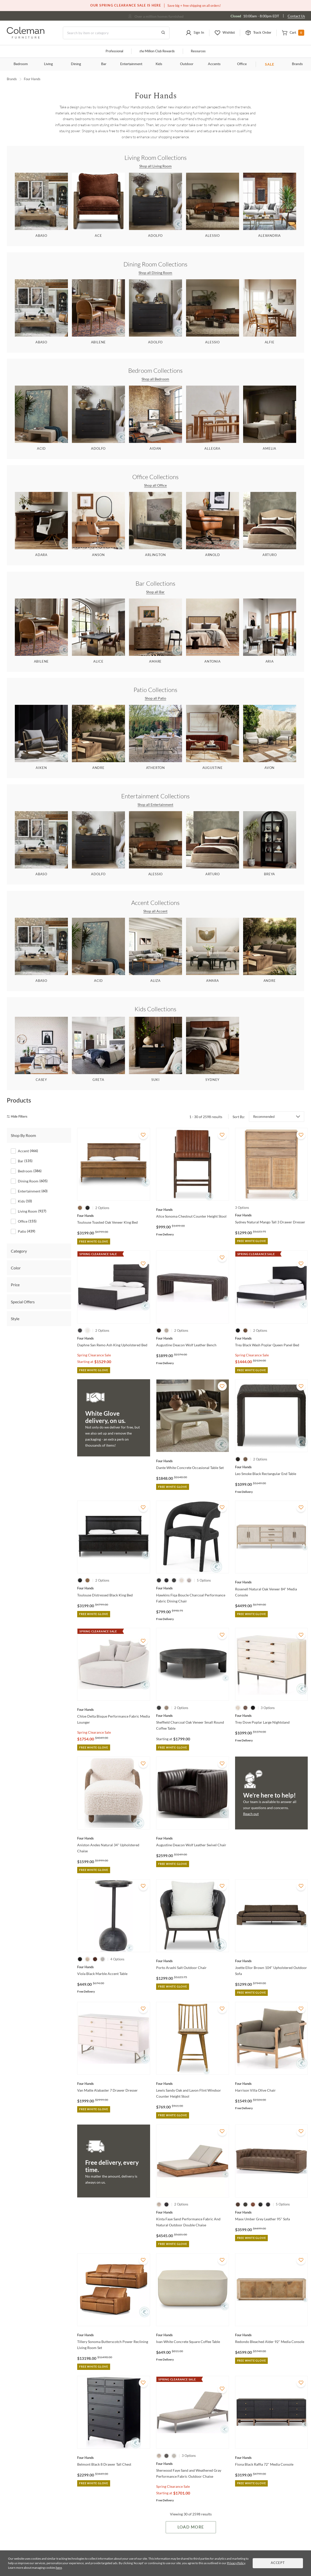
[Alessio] (212, 205)
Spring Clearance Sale (94, 1355)
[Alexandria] (269, 205)
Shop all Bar (155, 592)
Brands (12, 79)
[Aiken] (41, 737)
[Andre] (98, 737)
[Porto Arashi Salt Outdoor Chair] (192, 1961)
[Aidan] (155, 418)
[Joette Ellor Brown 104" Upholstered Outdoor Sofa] (271, 1961)
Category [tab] (19, 1251)
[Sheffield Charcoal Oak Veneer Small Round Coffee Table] (192, 1715)
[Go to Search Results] (163, 33)
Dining (76, 64)
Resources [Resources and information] (198, 51)
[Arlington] (155, 524)
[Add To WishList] (143, 1134)
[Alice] (98, 631)
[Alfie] (269, 312)
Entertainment (131, 64)
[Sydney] (212, 1049)
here (59, 2567)
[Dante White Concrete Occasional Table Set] (192, 1461)
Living (48, 64)
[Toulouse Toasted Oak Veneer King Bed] (113, 1215)
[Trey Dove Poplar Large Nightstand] (271, 1715)
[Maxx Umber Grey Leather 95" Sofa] (271, 2212)
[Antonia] (212, 631)
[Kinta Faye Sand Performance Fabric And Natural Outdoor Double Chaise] (192, 2212)
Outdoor (186, 64)
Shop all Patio (155, 698)
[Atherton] (155, 737)
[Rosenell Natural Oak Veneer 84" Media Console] (271, 1582)
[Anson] (98, 524)
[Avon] (269, 737)
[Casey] (41, 1049)
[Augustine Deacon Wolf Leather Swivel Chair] (192, 1838)
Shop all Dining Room (155, 272)
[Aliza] (155, 950)
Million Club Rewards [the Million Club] (157, 51)
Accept (278, 2563)
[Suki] (155, 1049)
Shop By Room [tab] (23, 1135)
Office (242, 64)
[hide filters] (19, 1117)
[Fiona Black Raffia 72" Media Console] (271, 2457)
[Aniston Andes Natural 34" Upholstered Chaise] (113, 1838)
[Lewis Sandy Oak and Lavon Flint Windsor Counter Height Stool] (192, 2083)
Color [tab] (16, 1267)
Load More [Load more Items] (190, 2527)
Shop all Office (155, 485)
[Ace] (98, 205)
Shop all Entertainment (155, 804)
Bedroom (21, 64)
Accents (214, 64)
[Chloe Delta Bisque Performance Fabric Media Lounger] (113, 1709)
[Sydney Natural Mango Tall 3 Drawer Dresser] (271, 1215)
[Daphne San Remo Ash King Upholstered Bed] (113, 1338)
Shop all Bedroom (155, 379)
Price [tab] (15, 1284)
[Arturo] (269, 524)
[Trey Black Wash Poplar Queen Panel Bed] (271, 1338)
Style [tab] (15, 1318)
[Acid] (41, 418)
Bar (103, 64)
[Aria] (269, 631)
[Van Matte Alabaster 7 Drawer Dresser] (113, 2083)
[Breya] (269, 844)
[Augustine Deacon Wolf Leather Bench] (192, 1338)
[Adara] (41, 524)
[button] (195, 33)
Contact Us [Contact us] (296, 16)
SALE (269, 64)
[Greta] (98, 1049)
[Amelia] (269, 418)
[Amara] (212, 950)
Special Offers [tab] (23, 1301)
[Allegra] (212, 418)
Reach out (251, 1814)
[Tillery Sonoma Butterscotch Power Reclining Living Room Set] (113, 2335)
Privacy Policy (236, 2563)
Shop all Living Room (155, 166)
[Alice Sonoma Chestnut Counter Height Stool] (192, 1209)
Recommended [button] (264, 1117)
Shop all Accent (156, 911)
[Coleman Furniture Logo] (26, 37)
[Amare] (155, 631)
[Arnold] (212, 524)
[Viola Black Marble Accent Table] (113, 1967)
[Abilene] (98, 312)
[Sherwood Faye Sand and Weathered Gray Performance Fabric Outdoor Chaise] (192, 2463)
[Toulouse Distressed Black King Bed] (113, 1588)
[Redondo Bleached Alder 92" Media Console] (271, 2335)
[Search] (116, 33)
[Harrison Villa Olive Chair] (271, 2083)
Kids (159, 64)
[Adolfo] (155, 205)
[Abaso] (41, 205)
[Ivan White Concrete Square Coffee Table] (192, 2335)
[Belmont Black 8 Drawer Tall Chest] (113, 2457)
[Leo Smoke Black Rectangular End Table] (271, 1467)
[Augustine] (212, 737)
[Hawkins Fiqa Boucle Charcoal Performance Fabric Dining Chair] (192, 1588)
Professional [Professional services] (114, 51)
